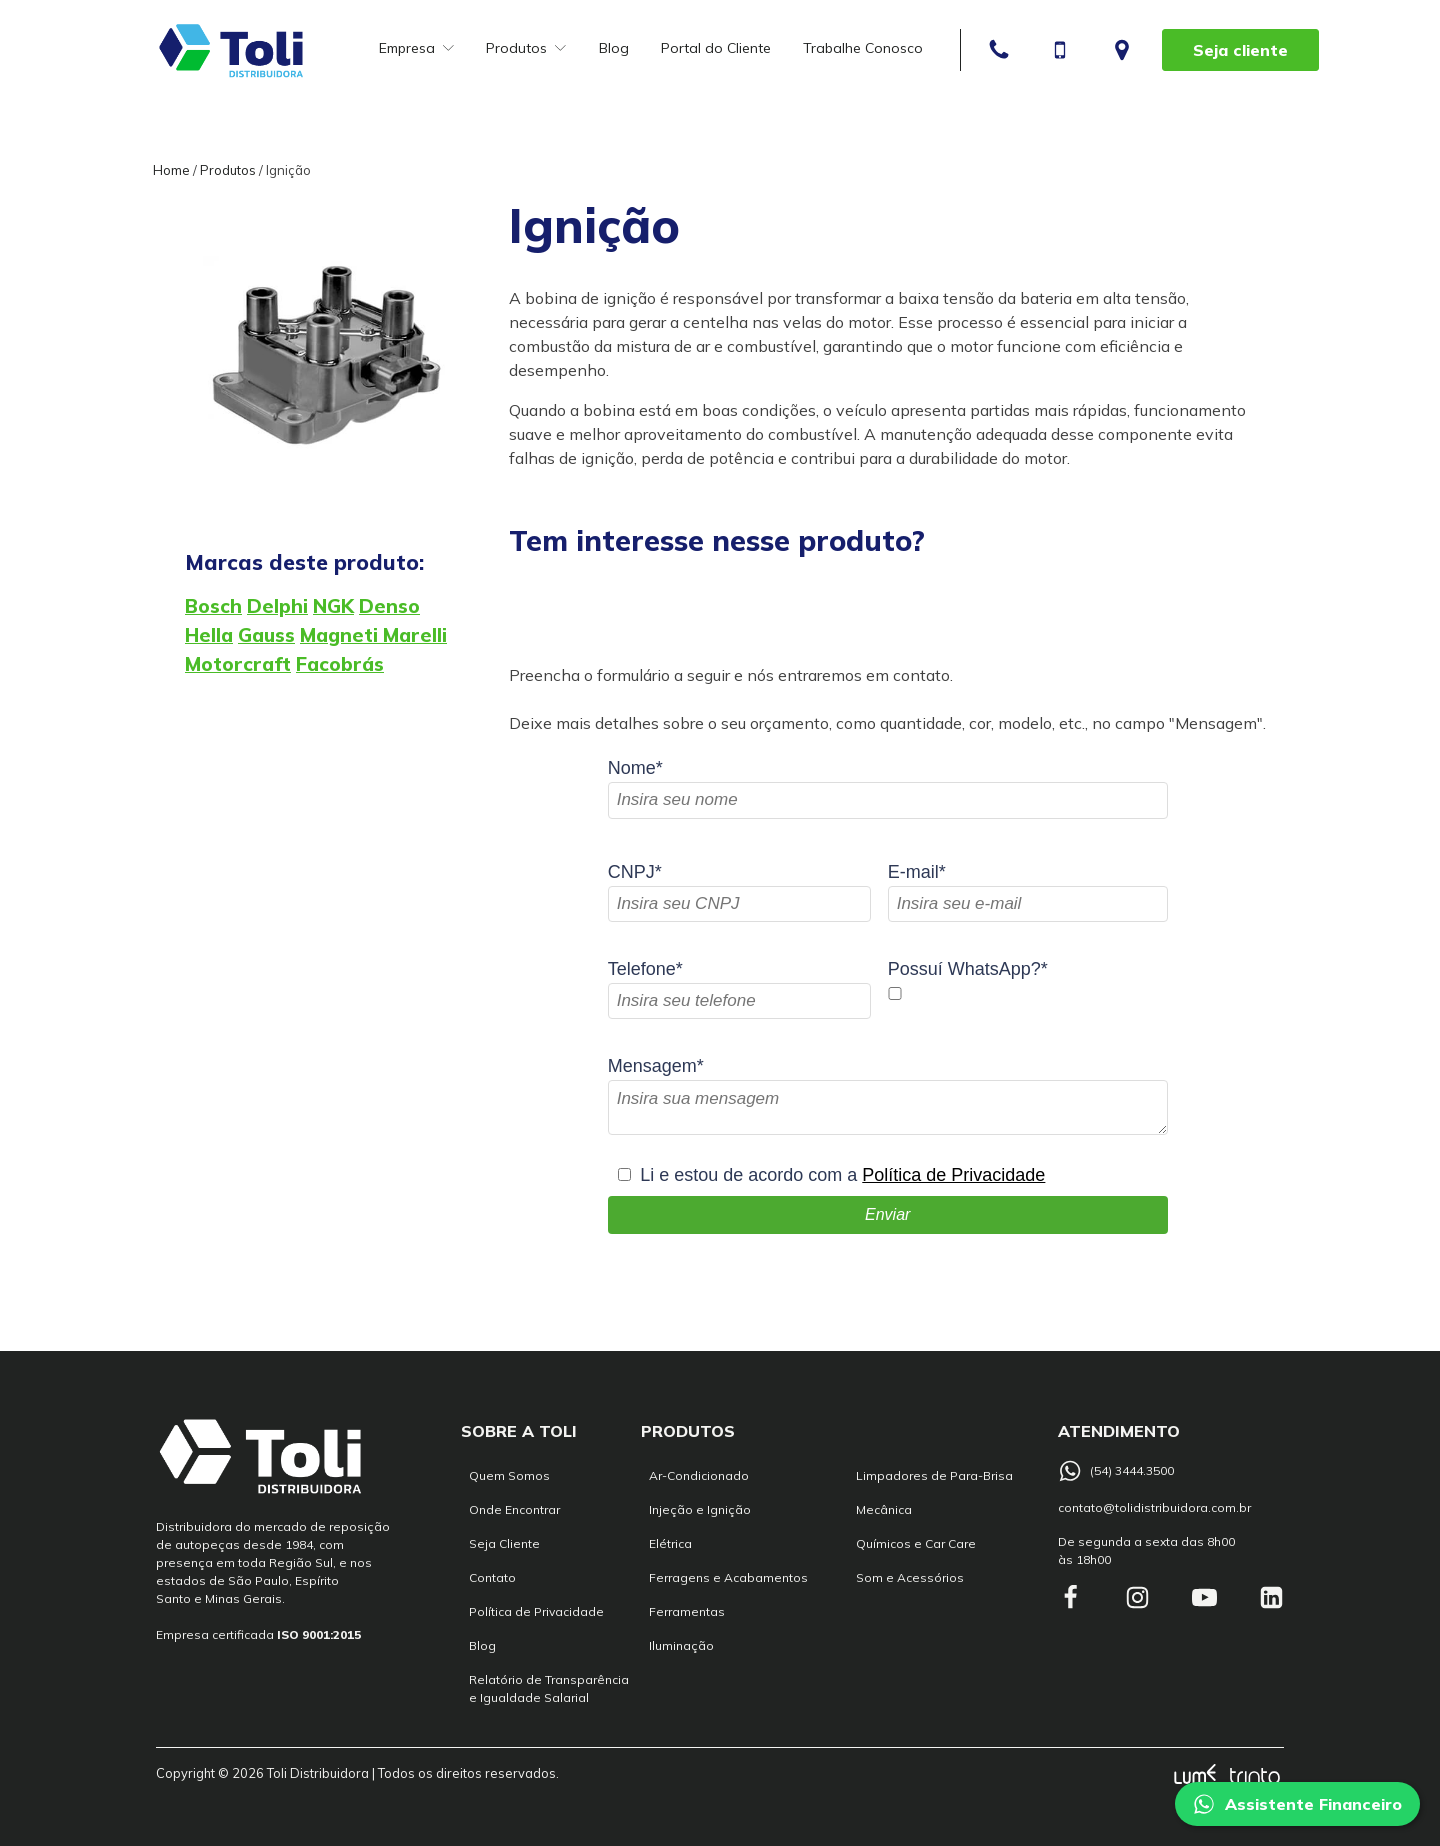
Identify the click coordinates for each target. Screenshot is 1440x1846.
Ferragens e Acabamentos (728, 1577)
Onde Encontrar (514, 1509)
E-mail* (917, 872)
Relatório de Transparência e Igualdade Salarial (549, 1688)
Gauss (266, 635)
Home (171, 170)
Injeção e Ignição (700, 1509)
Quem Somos (509, 1475)
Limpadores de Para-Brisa (934, 1475)
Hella (209, 635)
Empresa (416, 48)
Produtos (526, 48)
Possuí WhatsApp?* (968, 969)
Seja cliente (1240, 50)
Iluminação (681, 1645)
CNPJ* (635, 872)
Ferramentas (687, 1611)
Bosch (213, 606)
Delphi (277, 606)
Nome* (635, 768)
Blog (614, 48)
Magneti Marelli (373, 635)
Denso (389, 606)
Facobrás (340, 664)
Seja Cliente (504, 1543)
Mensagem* (656, 1066)
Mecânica (884, 1509)
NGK (333, 606)
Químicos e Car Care (916, 1543)
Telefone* (645, 969)
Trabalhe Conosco (863, 48)
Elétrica (670, 1543)
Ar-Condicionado (699, 1475)
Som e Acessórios (910, 1577)
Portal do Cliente (716, 48)
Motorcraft (238, 664)
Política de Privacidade (953, 1175)
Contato (492, 1577)
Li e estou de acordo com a (842, 1175)
